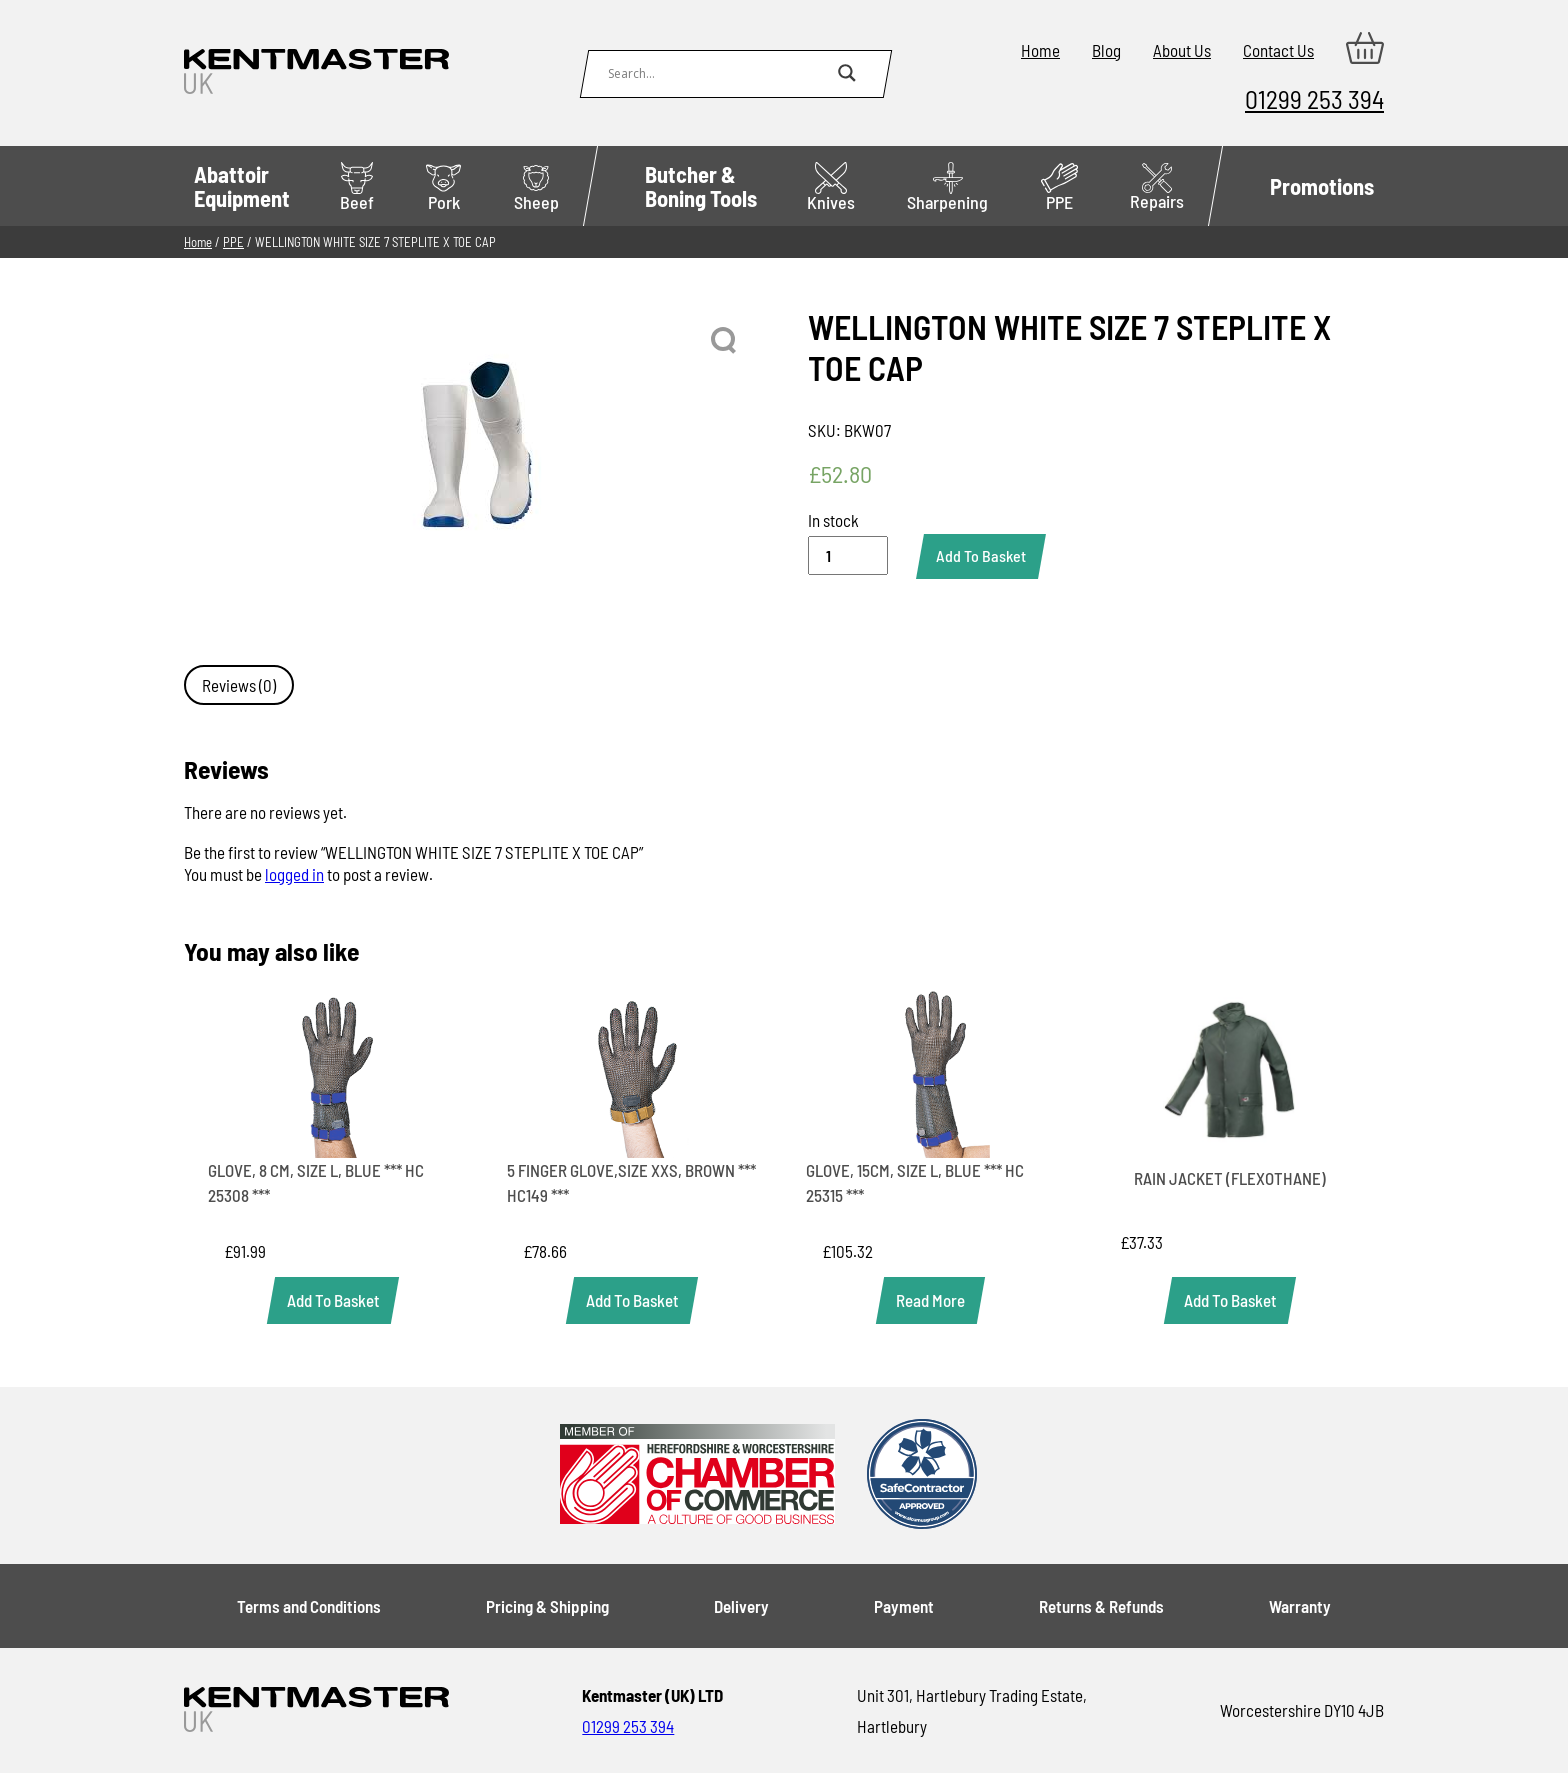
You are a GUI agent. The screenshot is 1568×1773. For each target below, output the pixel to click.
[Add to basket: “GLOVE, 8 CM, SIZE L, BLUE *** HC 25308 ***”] (333, 1300)
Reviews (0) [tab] (239, 685)
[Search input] (718, 73)
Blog (1106, 50)
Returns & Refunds (1101, 1606)
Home (1040, 50)
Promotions (1322, 186)
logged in (294, 874)
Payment (904, 1606)
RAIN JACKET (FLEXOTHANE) (1230, 1178)
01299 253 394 (1314, 98)
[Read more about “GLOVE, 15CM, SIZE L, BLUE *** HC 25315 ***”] (930, 1300)
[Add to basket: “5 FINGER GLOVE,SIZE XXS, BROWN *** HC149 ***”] (632, 1300)
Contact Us (1278, 50)
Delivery (741, 1606)
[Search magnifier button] (847, 73)
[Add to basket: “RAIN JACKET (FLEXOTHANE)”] (1230, 1300)
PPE (1059, 187)
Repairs (1157, 187)
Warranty (1300, 1606)
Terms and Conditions (309, 1606)
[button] (725, 341)
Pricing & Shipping (547, 1606)
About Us (1182, 50)
